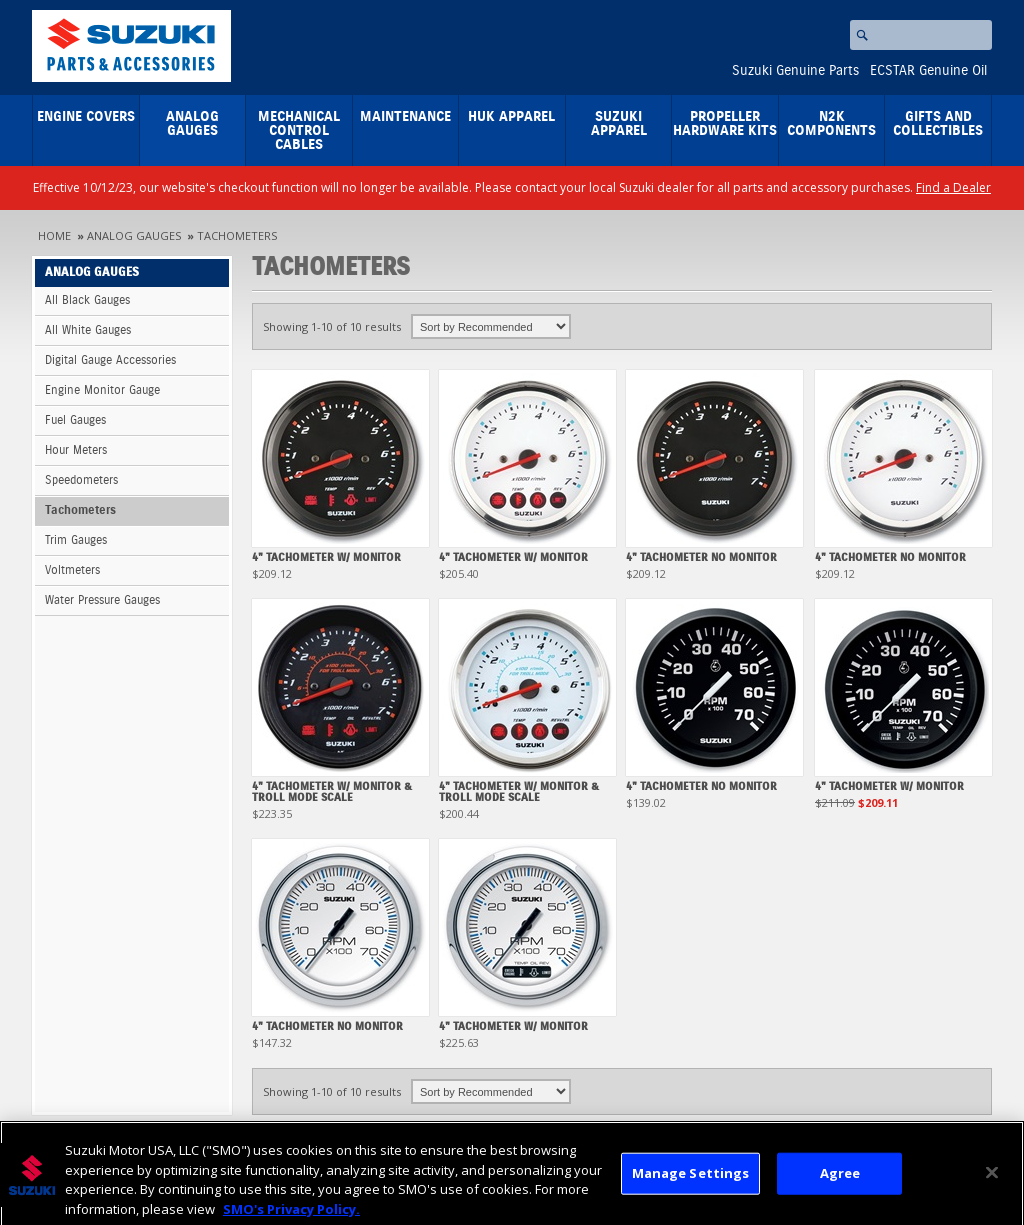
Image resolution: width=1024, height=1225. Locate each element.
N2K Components (831, 124)
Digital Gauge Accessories (110, 360)
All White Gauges (88, 330)
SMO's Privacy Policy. (291, 1215)
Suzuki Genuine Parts (795, 71)
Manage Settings (691, 1179)
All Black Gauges (87, 300)
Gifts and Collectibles (938, 124)
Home (54, 235)
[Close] (992, 1179)
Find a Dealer (953, 187)
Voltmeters (72, 570)
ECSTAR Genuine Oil (928, 71)
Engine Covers (86, 117)
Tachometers (237, 235)
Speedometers (81, 480)
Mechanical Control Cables (299, 131)
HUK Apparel (511, 117)
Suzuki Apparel (619, 124)
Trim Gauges (76, 540)
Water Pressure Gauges (102, 600)
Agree (840, 1179)
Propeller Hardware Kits (725, 124)
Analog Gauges (192, 124)
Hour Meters (76, 450)
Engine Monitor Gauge (102, 390)
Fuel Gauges (75, 420)
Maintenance (405, 117)
